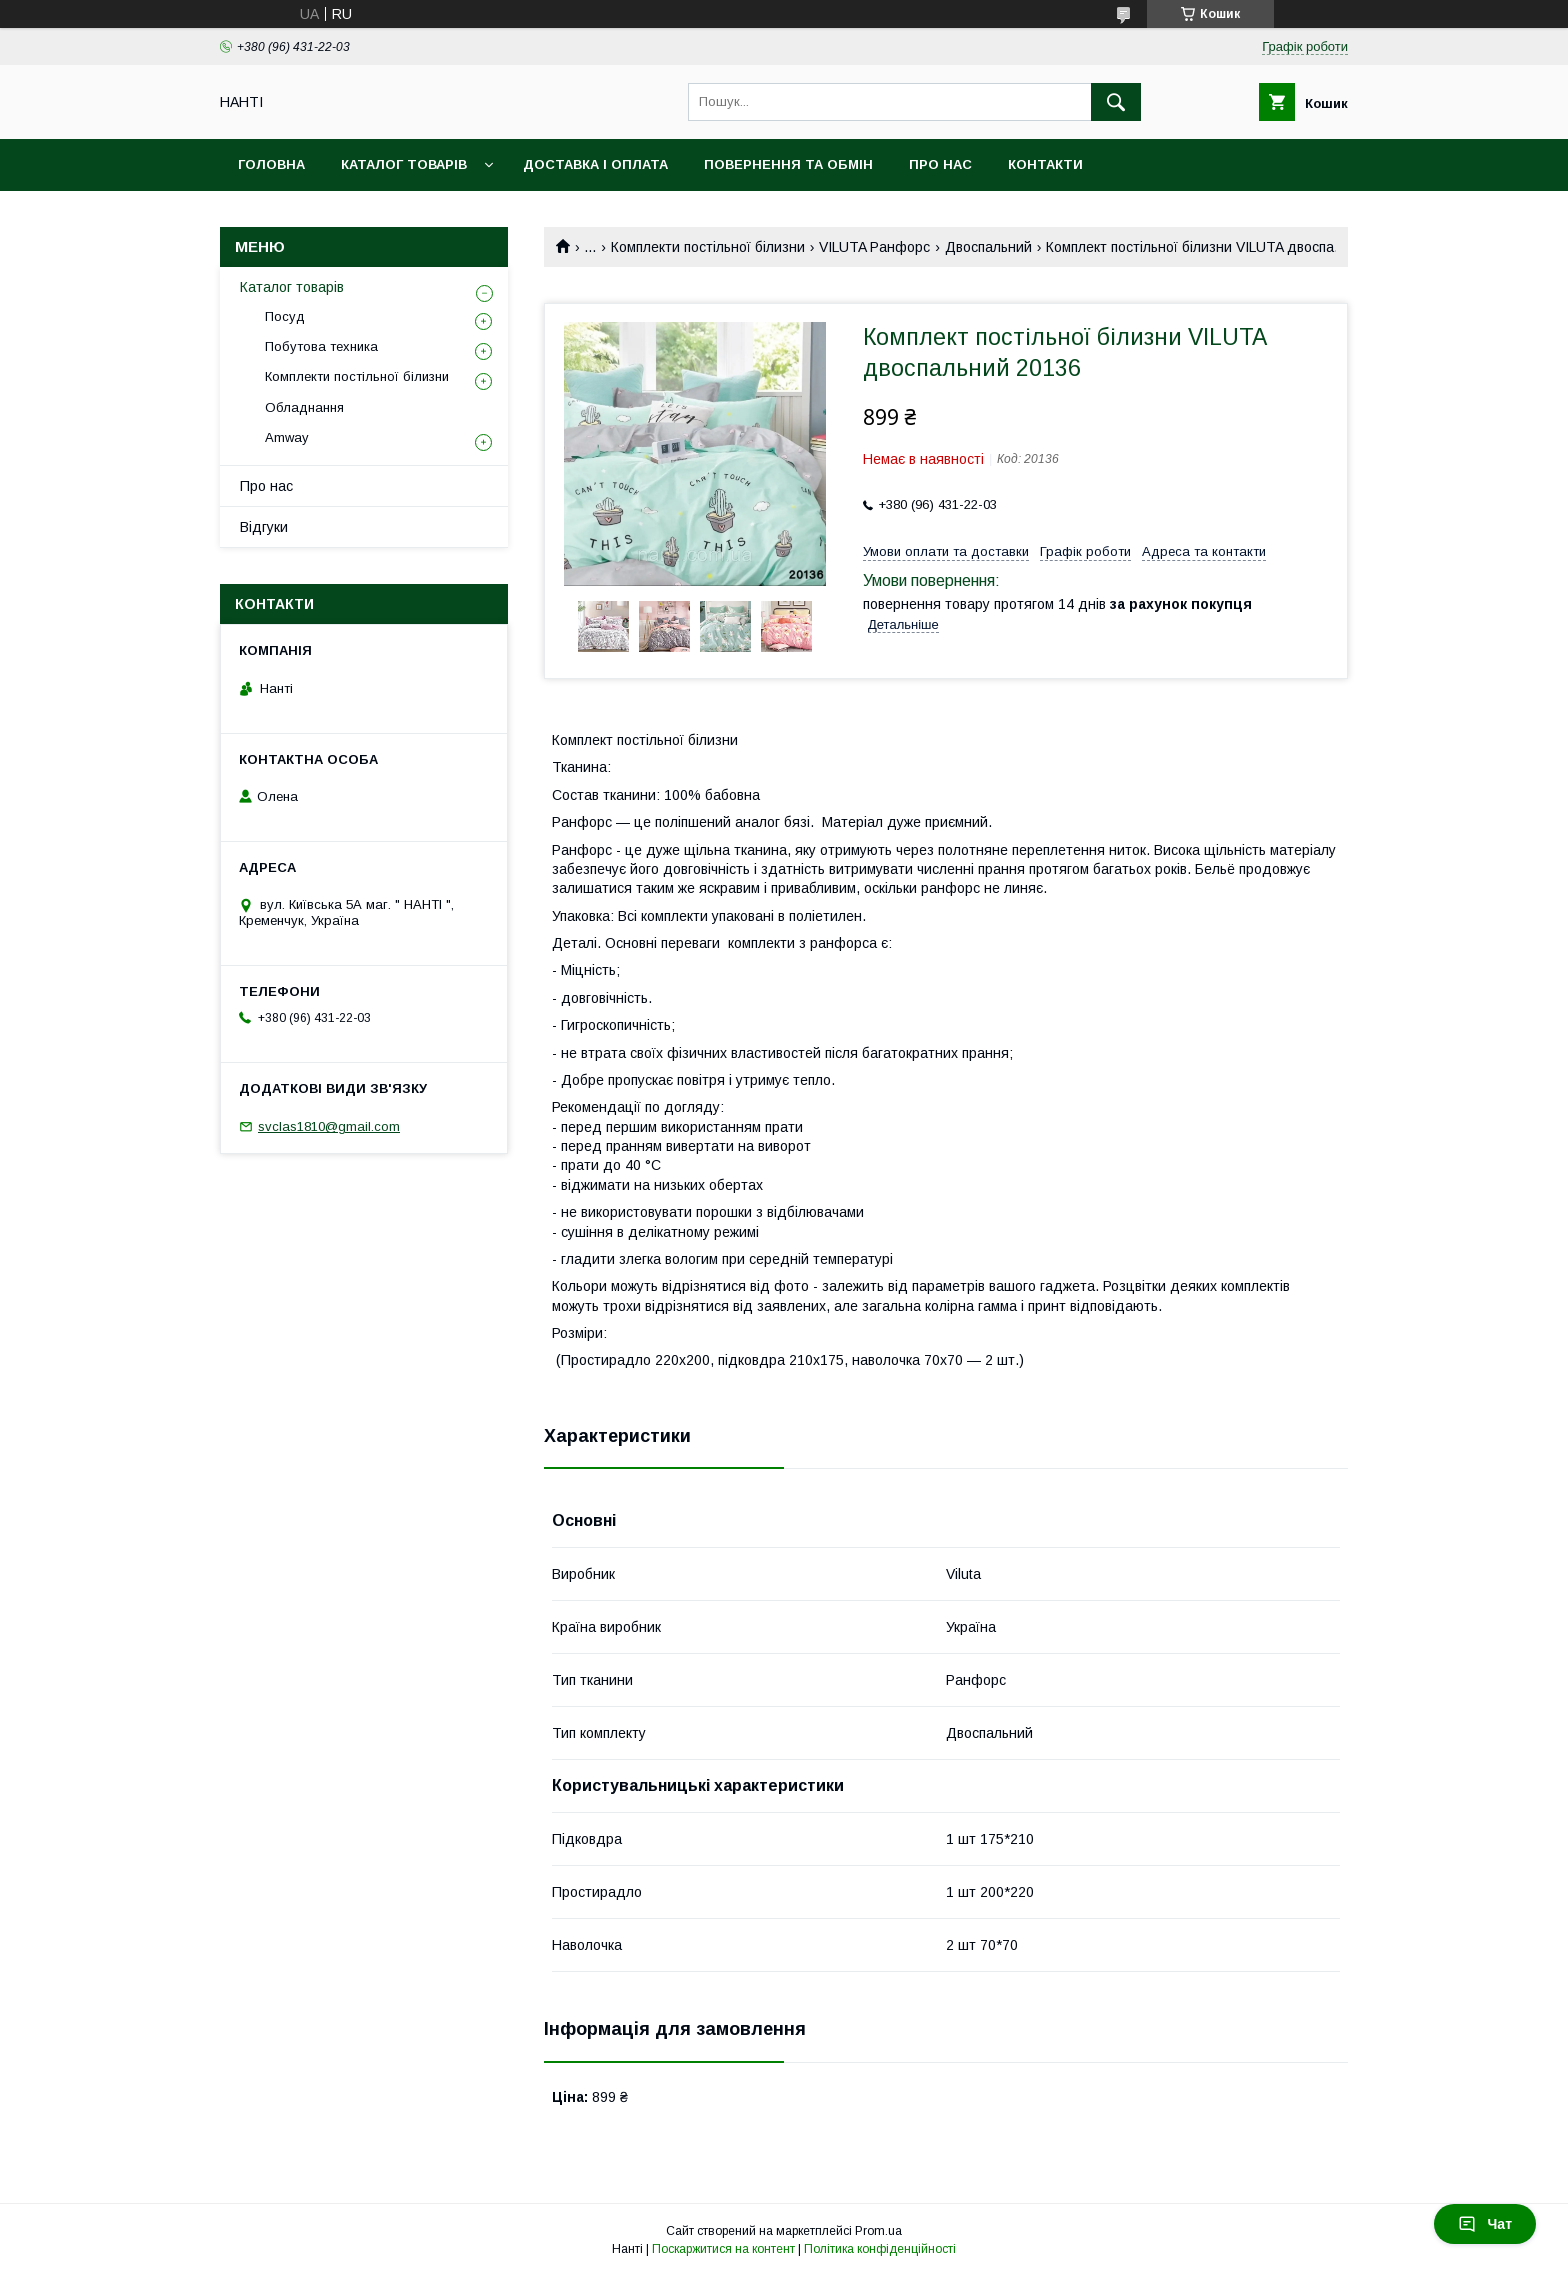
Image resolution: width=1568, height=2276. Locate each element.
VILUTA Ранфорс (874, 247)
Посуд (285, 316)
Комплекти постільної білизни (708, 247)
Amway (287, 437)
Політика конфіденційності (880, 2249)
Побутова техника (321, 346)
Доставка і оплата (595, 164)
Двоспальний (988, 247)
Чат (1485, 2224)
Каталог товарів (404, 164)
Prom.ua (878, 2231)
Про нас (940, 164)
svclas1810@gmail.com (329, 1126)
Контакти (1045, 164)
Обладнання (304, 407)
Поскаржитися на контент (723, 2249)
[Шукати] (1116, 102)
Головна (271, 164)
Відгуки (264, 527)
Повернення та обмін (788, 164)
